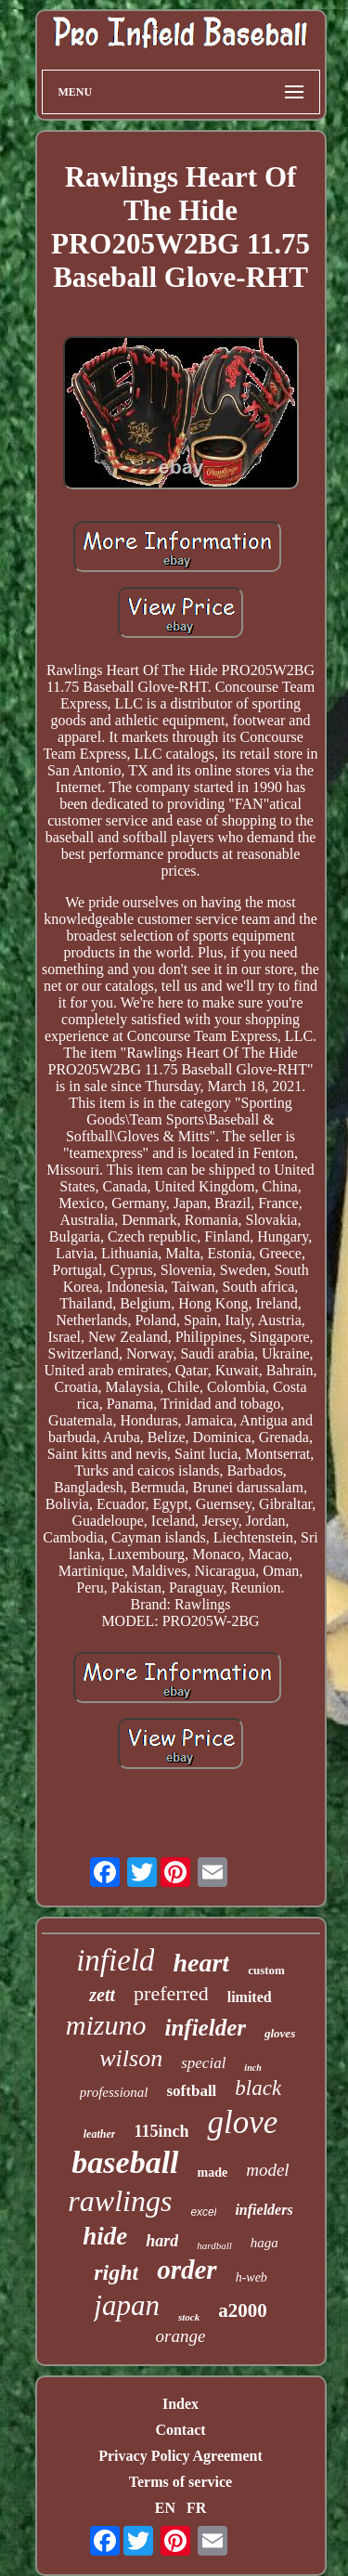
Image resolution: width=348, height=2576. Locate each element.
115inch (161, 2131)
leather (100, 2133)
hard (162, 2240)
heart (201, 1962)
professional (114, 2092)
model (267, 2169)
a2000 (242, 2310)
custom (266, 1970)
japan (127, 2305)
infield (115, 1960)
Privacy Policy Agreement (180, 2456)
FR (196, 2508)
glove (242, 2122)
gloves (279, 2033)
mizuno (106, 2025)
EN (165, 2508)
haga (264, 2242)
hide (105, 2236)
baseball (124, 2162)
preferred (171, 1993)
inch (252, 2067)
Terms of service (180, 2482)
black (258, 2088)
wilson (130, 2058)
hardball (214, 2245)
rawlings (120, 2201)
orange (181, 2336)
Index (180, 2404)
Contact (180, 2430)
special (203, 2063)
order (186, 2269)
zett (102, 1994)
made (213, 2172)
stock (189, 2316)
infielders (263, 2210)
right (116, 2272)
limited (249, 1997)
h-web (251, 2277)
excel (203, 2211)
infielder (205, 2027)
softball (191, 2091)
